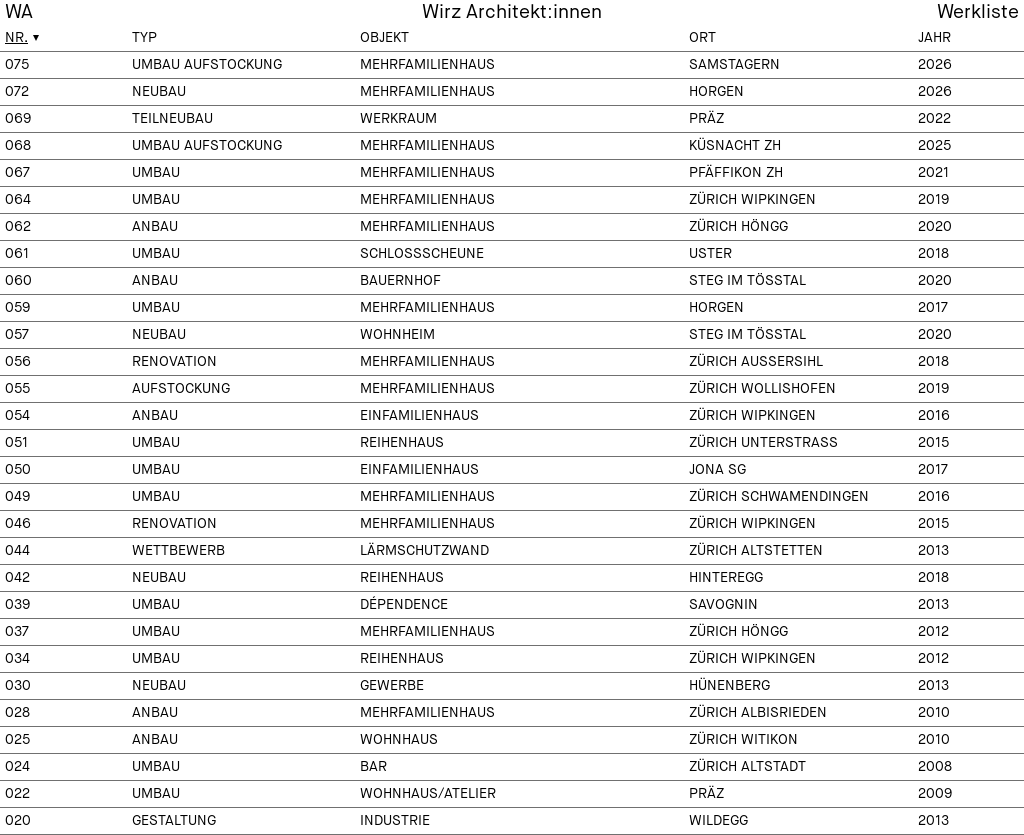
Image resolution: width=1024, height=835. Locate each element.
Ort (702, 38)
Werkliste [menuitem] (978, 12)
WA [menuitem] (19, 12)
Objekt (384, 38)
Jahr (934, 38)
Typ (144, 38)
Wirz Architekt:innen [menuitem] (512, 12)
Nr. (16, 38)
